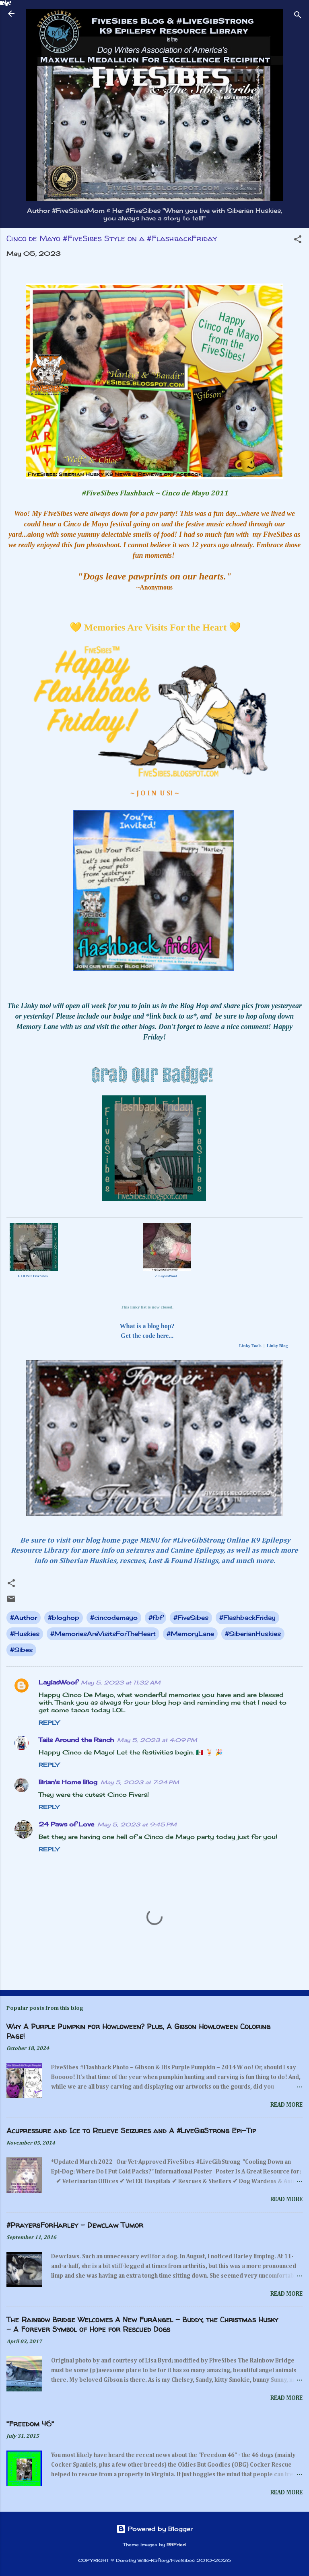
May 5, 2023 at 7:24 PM (140, 1782)
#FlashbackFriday (247, 1617)
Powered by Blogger (154, 2529)
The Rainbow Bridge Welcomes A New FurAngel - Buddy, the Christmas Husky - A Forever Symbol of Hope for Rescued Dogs (142, 2324)
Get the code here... (147, 1335)
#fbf (155, 1617)
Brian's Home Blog (68, 1782)
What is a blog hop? (147, 1326)
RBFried (176, 2544)
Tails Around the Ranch (76, 1740)
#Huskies (24, 1633)
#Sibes (21, 1650)
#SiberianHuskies (253, 1633)
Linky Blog (277, 1345)
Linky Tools (250, 1345)
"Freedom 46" (30, 2424)
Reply (49, 1722)
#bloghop (63, 1617)
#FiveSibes (190, 1617)
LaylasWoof (58, 1682)
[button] (298, 240)
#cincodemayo (114, 1617)
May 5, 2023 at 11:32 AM (121, 1682)
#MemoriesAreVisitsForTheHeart (103, 1633)
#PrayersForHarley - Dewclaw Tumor (74, 2225)
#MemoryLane (190, 1633)
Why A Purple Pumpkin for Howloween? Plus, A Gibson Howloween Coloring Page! (138, 2031)
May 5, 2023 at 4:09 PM (157, 1740)
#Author (23, 1617)
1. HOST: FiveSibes (32, 1276)
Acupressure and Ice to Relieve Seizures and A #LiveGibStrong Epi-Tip (131, 2131)
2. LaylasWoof (166, 1276)
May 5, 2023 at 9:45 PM (137, 1824)
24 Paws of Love (66, 1824)
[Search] (298, 16)
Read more (286, 2105)
